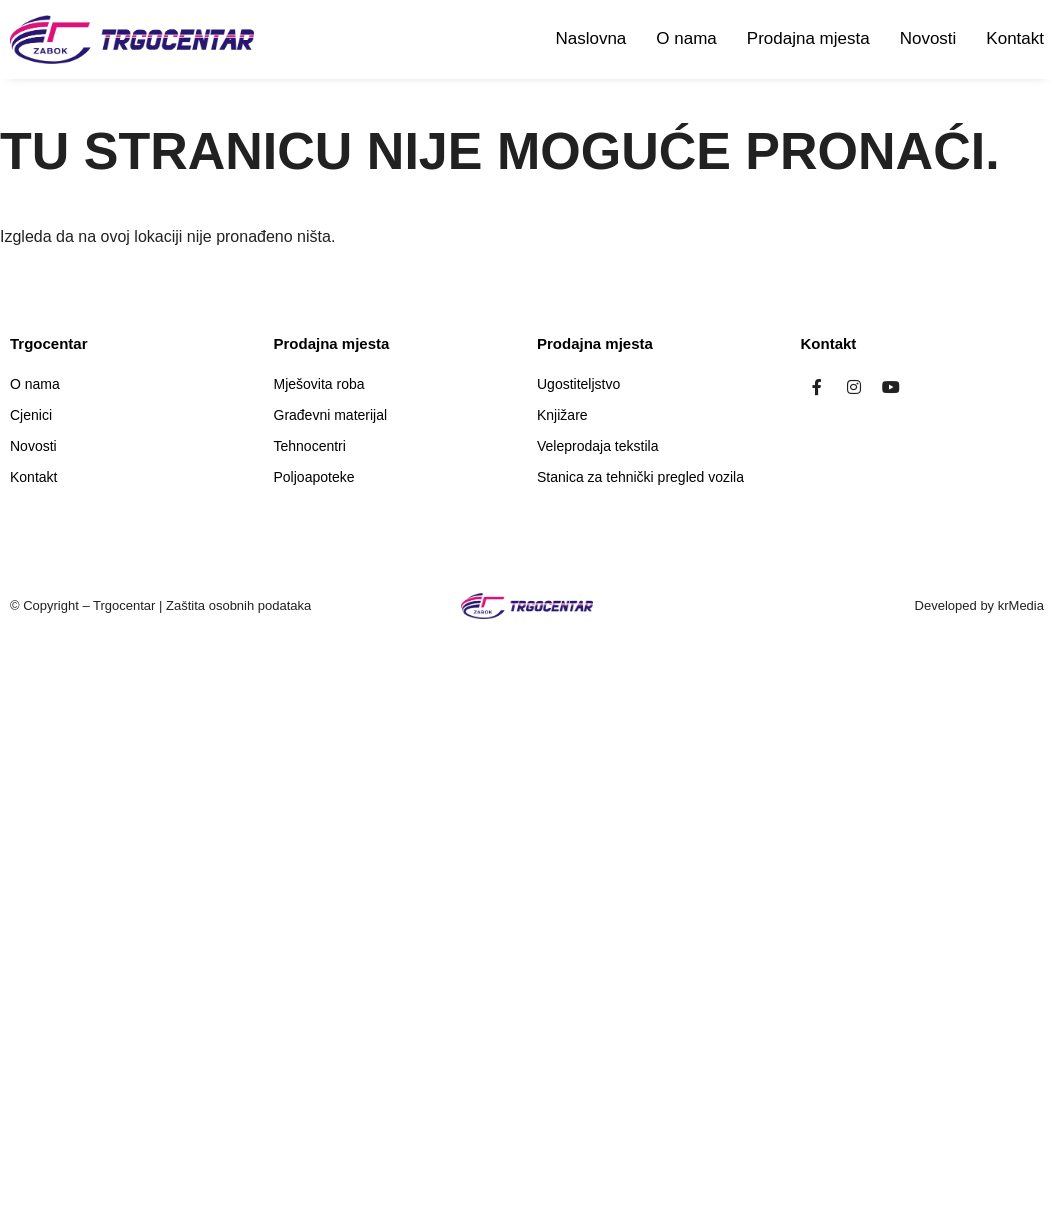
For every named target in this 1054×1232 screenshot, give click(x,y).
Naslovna (590, 38)
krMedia (1021, 605)
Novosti (928, 38)
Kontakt (1015, 38)
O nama (686, 38)
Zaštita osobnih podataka (238, 605)
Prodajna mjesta (808, 38)
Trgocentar (124, 605)
